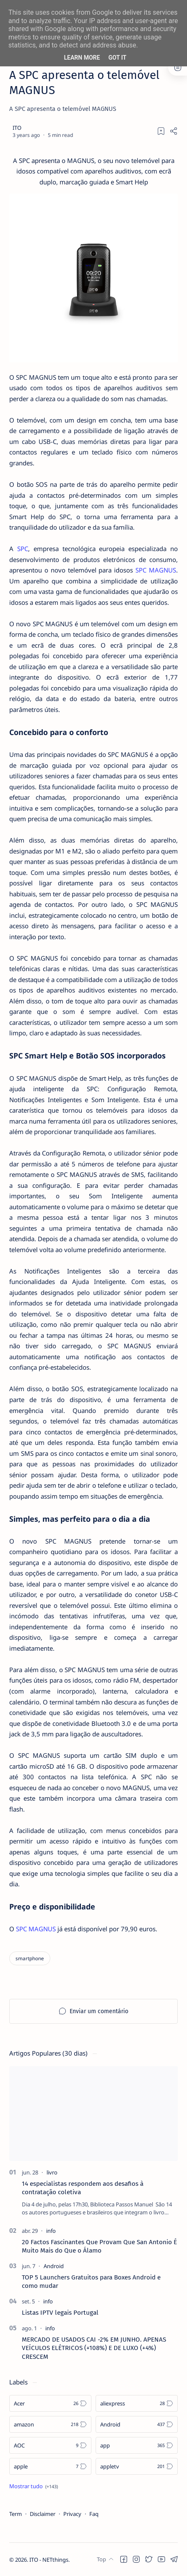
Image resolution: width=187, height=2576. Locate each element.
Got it (117, 57)
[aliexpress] (137, 2403)
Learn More (82, 57)
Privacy (72, 2514)
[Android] (54, 2266)
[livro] (52, 2172)
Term (15, 2514)
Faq (94, 2514)
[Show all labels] (33, 2486)
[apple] (50, 2466)
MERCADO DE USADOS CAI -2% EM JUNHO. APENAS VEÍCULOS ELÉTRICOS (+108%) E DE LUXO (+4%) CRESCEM (94, 2348)
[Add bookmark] (161, 131)
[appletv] (137, 2466)
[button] (123, 2559)
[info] (51, 2230)
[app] (137, 2445)
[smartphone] (29, 1958)
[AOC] (50, 2445)
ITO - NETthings (48, 2559)
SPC (22, 548)
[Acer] (50, 2403)
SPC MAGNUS (155, 570)
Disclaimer (42, 2514)
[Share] (173, 131)
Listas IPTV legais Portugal (60, 2312)
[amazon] (50, 2424)
